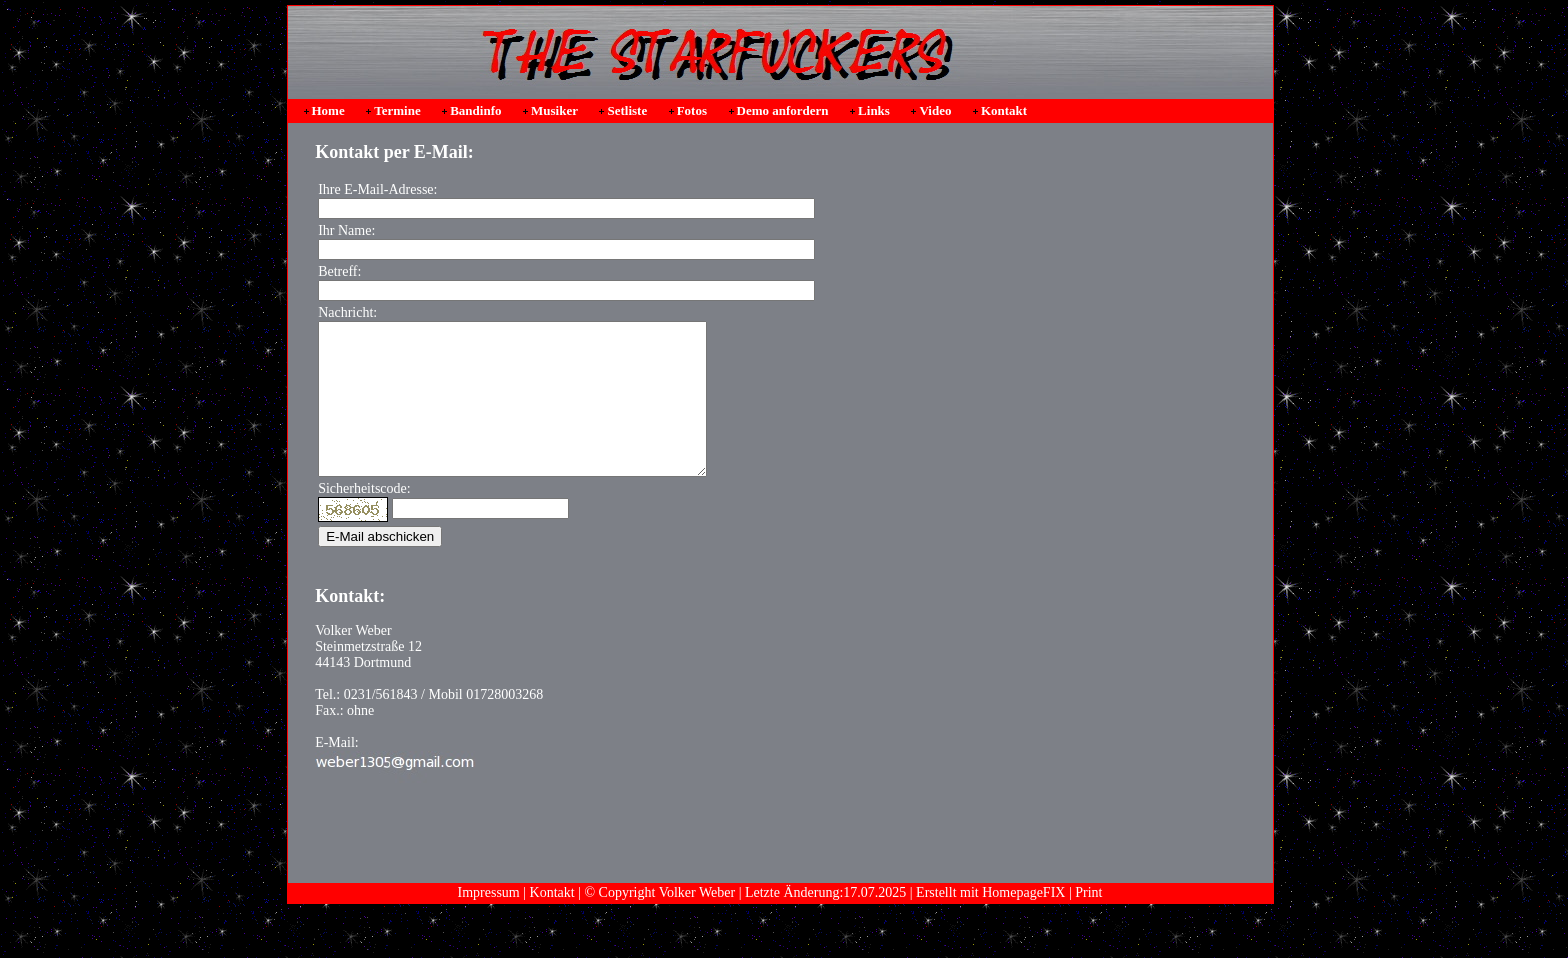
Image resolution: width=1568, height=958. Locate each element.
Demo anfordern (783, 110)
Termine (397, 110)
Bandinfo (475, 110)
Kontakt (1004, 110)
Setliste (627, 110)
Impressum (489, 922)
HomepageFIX (1023, 922)
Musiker (554, 110)
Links (874, 110)
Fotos (692, 110)
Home (328, 110)
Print (1088, 922)
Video (935, 110)
